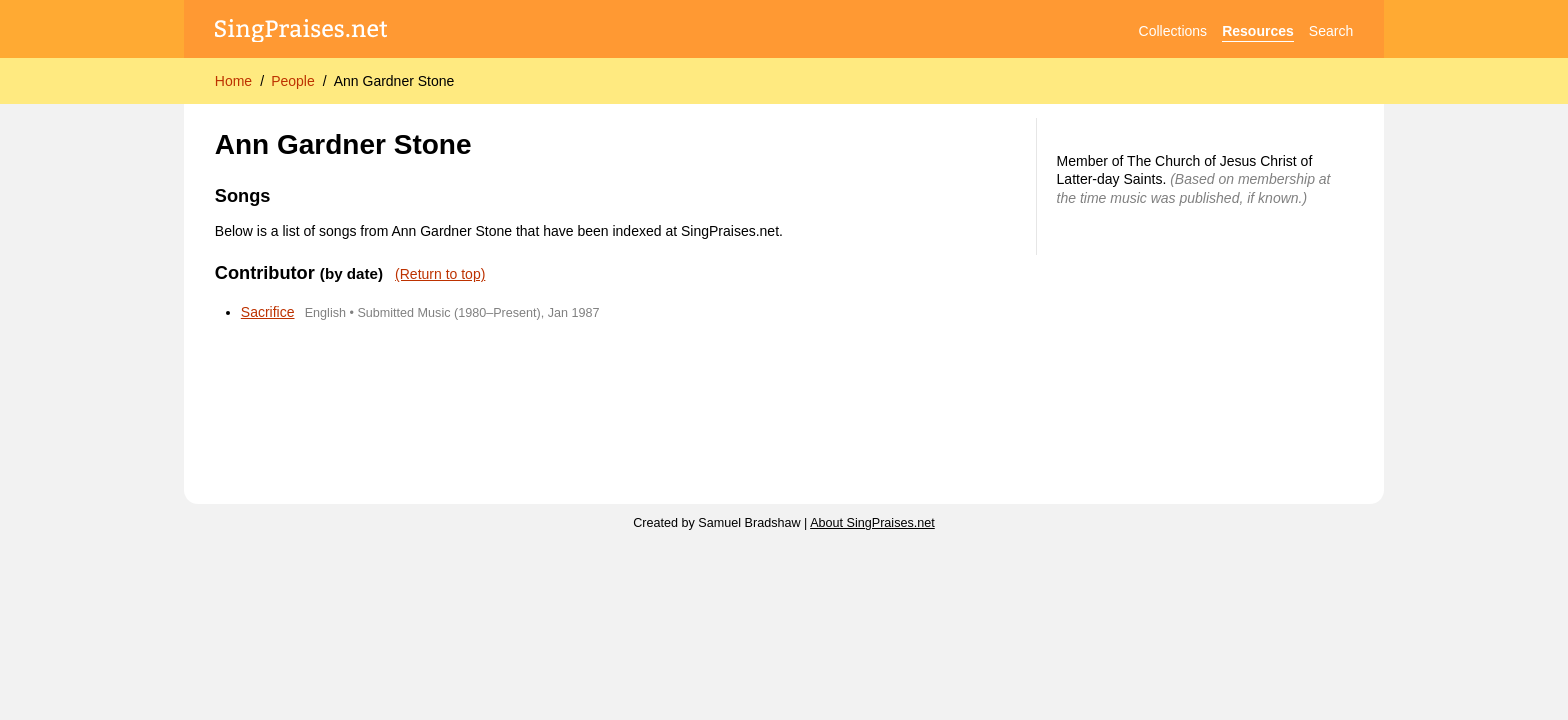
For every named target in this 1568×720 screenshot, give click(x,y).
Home (233, 81)
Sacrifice (268, 312)
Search (1331, 31)
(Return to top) (440, 274)
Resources (1258, 31)
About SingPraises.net (872, 523)
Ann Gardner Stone (394, 81)
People (293, 81)
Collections (1173, 31)
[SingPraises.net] (301, 31)
